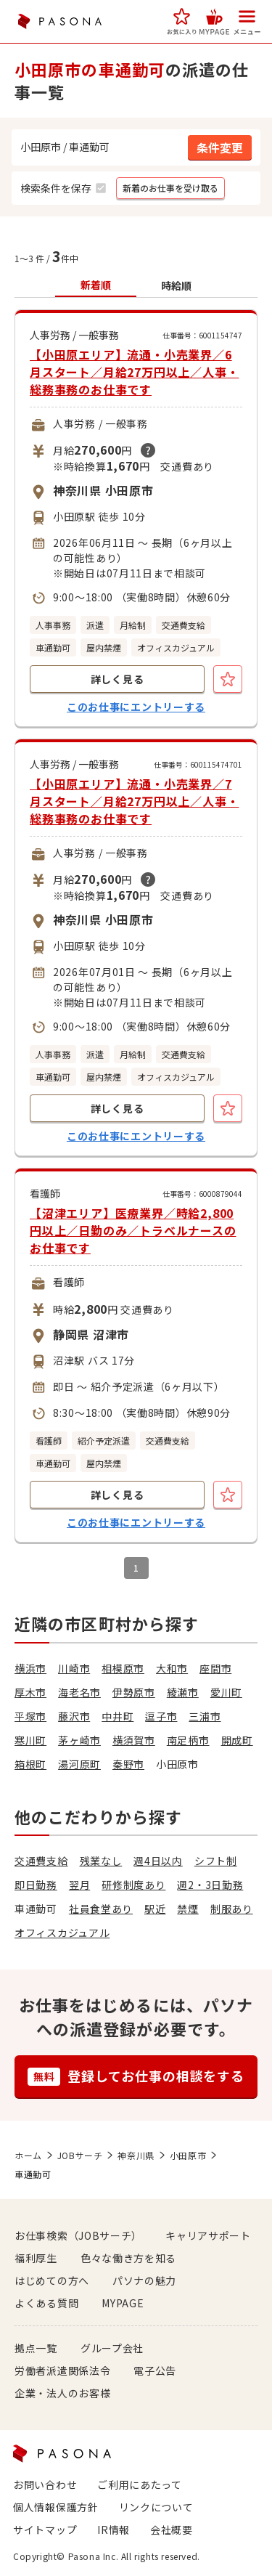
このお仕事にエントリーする (136, 707)
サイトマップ (45, 2529)
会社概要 (171, 2529)
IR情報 (113, 2529)
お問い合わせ (45, 2484)
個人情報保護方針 (56, 2507)
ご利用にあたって (139, 2484)
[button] (181, 21)
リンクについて (156, 2507)
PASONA (59, 21)
